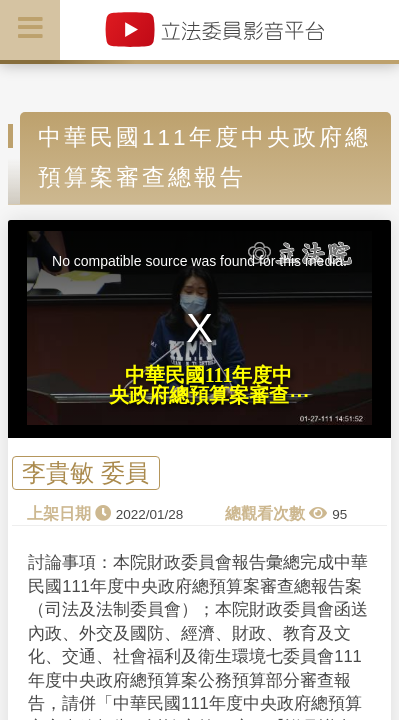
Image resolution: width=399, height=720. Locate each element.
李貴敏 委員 (85, 473)
